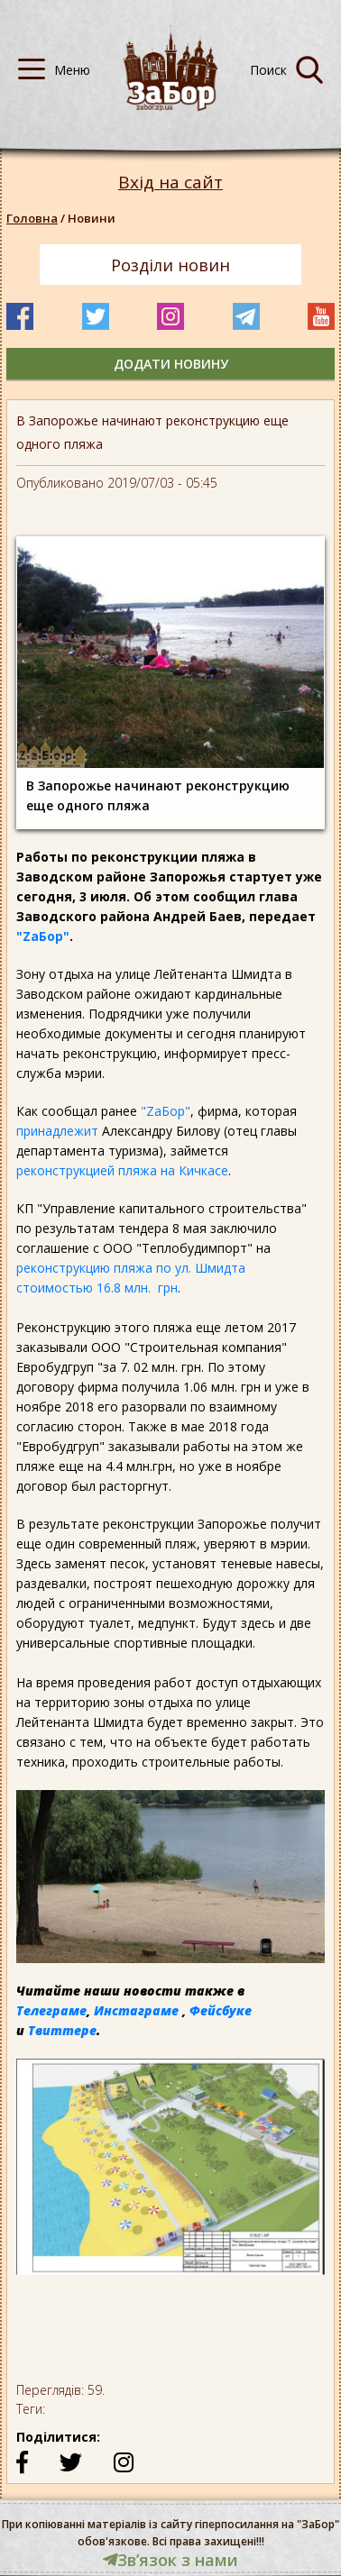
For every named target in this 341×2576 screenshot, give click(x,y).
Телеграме (51, 2010)
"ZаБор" (42, 936)
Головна (32, 218)
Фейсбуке (220, 2010)
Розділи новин (170, 265)
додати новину (171, 363)
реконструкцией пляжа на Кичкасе (122, 1170)
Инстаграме (136, 2010)
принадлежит (57, 1130)
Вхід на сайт (170, 182)
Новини (91, 218)
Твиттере (62, 2030)
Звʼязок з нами (170, 2560)
